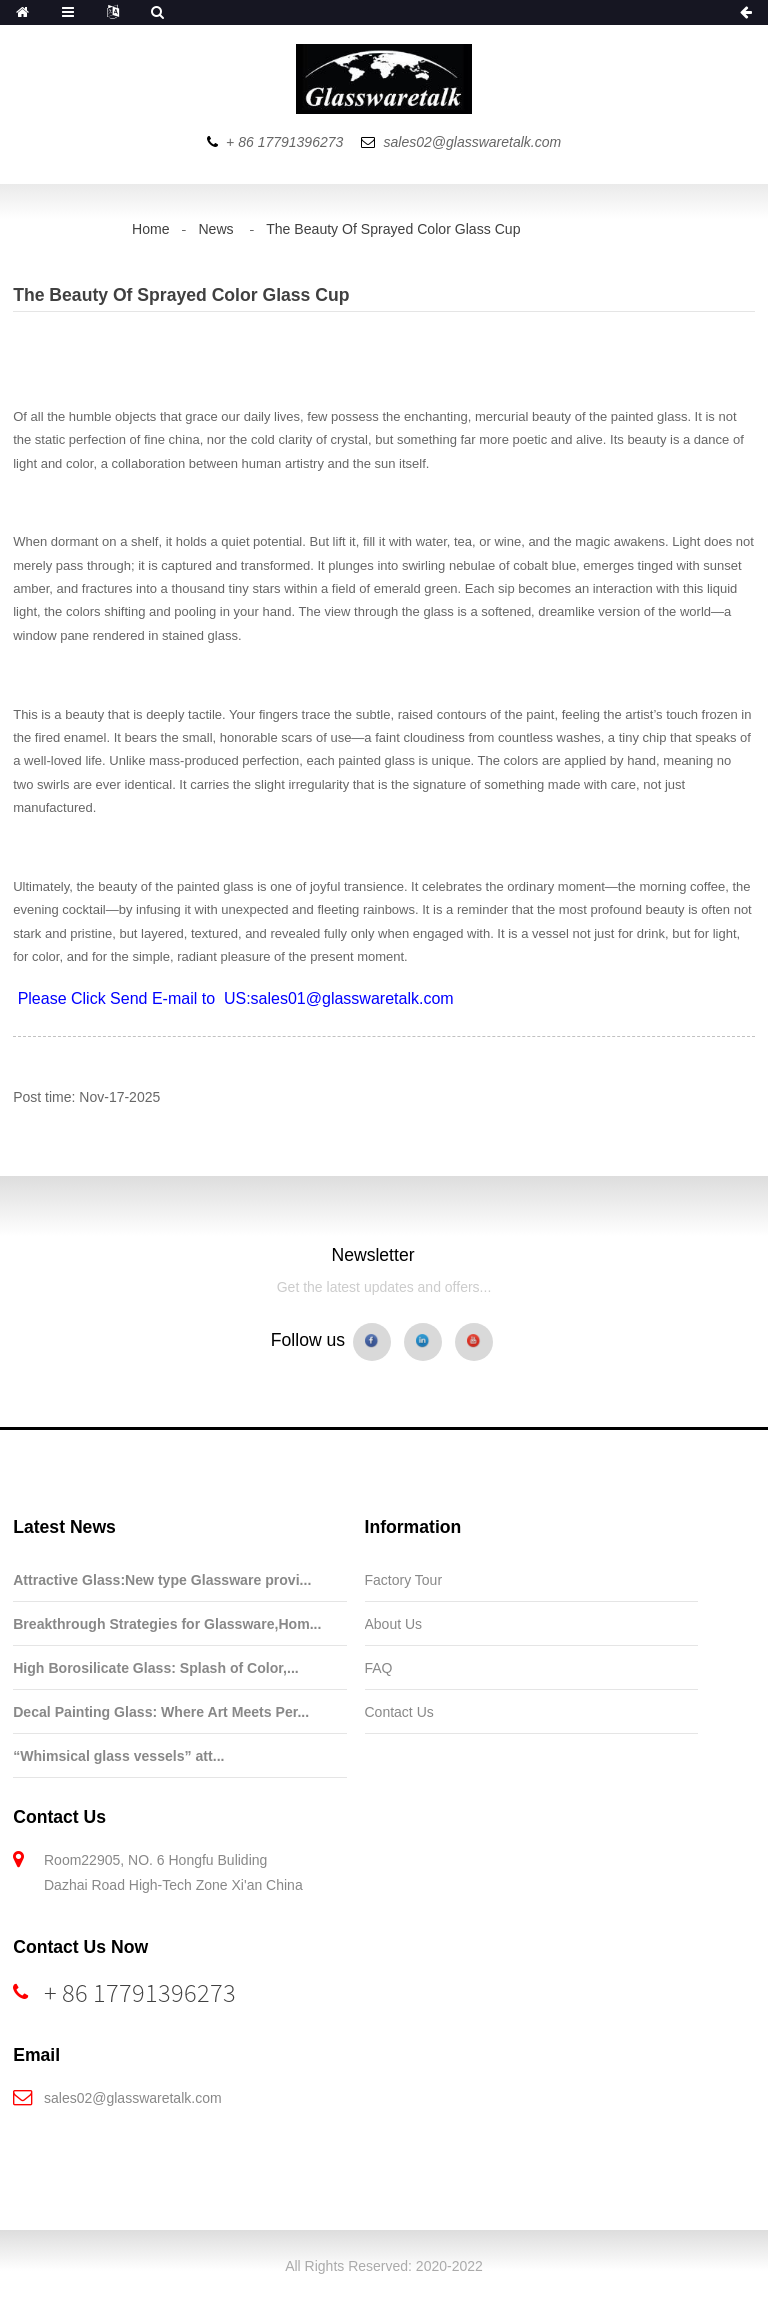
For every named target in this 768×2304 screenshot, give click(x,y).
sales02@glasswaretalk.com (133, 2098)
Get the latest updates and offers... (384, 1287)
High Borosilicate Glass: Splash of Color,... (156, 1668)
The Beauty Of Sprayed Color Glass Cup (393, 229)
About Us (394, 1624)
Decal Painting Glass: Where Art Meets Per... (161, 1712)
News (215, 229)
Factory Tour (404, 1580)
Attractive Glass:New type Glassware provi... (162, 1580)
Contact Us (399, 1712)
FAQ (379, 1668)
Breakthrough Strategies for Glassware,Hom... (167, 1624)
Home (151, 229)
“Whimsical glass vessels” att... (118, 1756)
